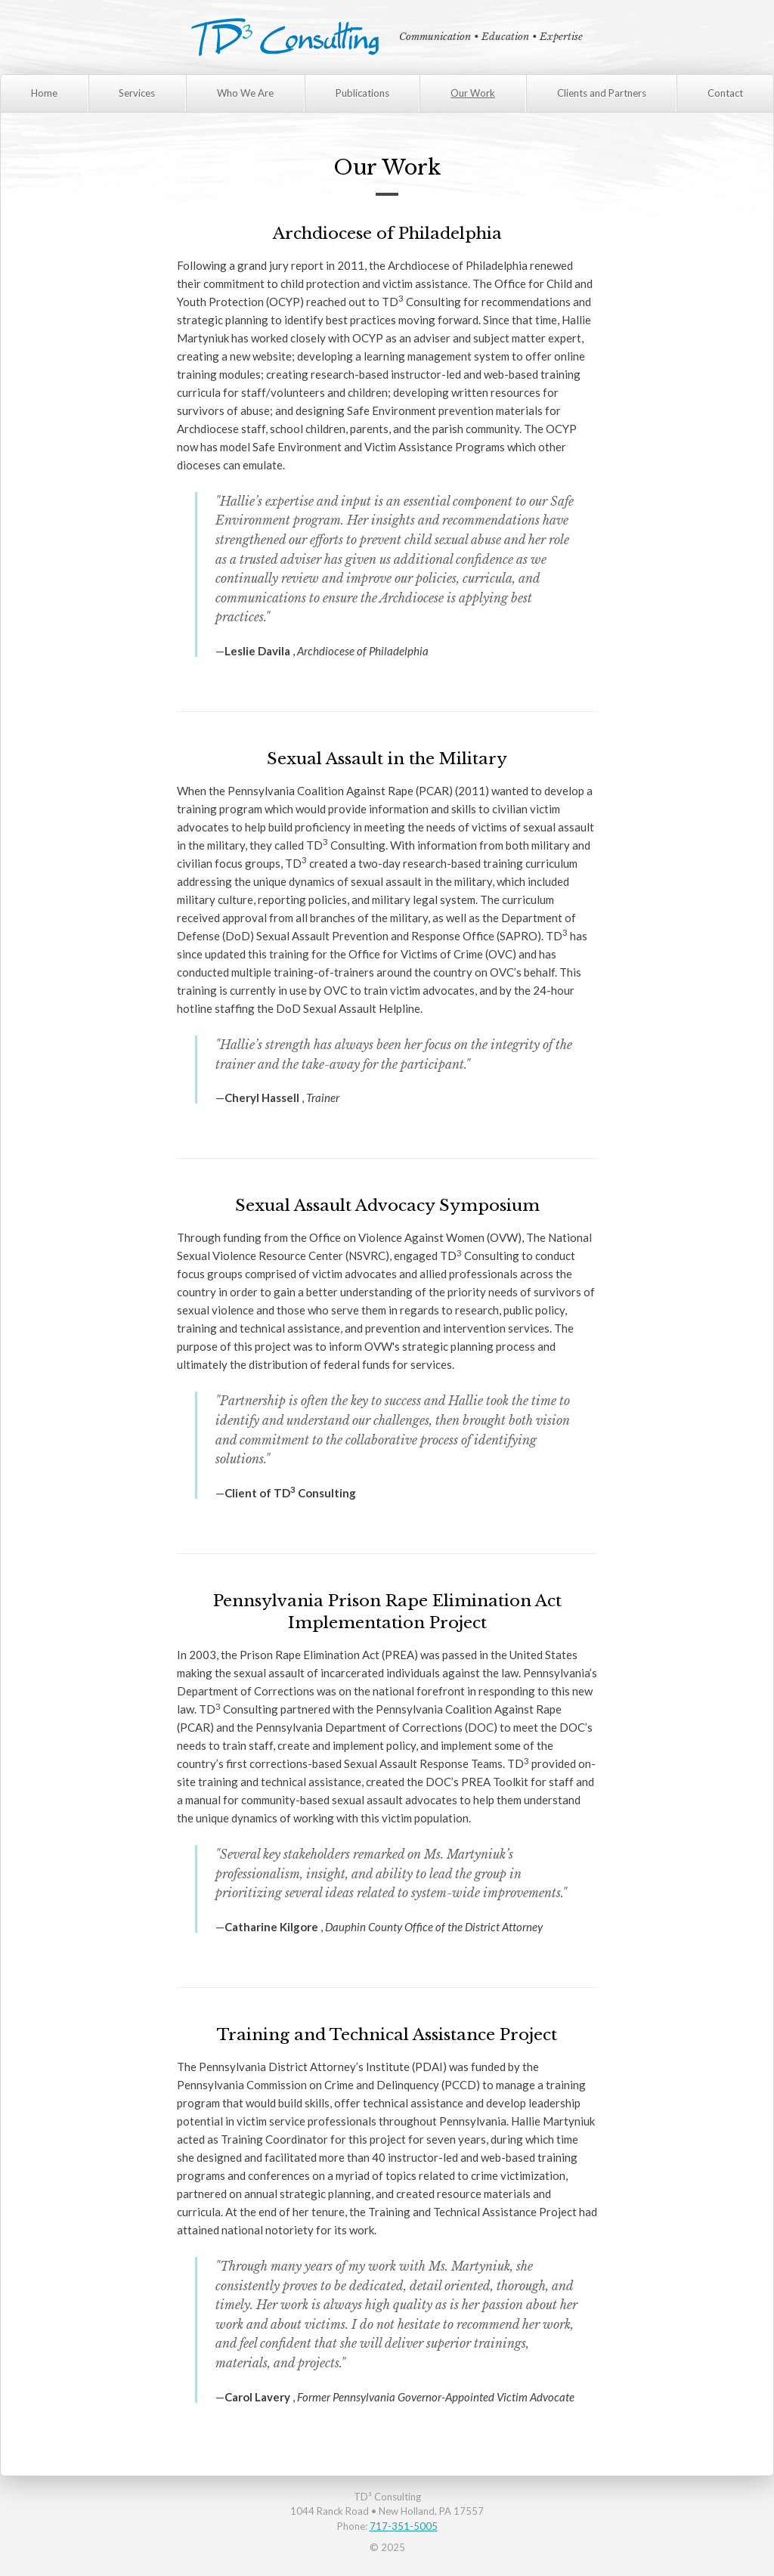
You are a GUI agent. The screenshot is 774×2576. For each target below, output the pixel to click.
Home (44, 93)
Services (137, 93)
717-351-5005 (404, 2526)
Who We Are (245, 93)
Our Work (472, 93)
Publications (362, 93)
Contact (725, 93)
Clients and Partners (601, 93)
